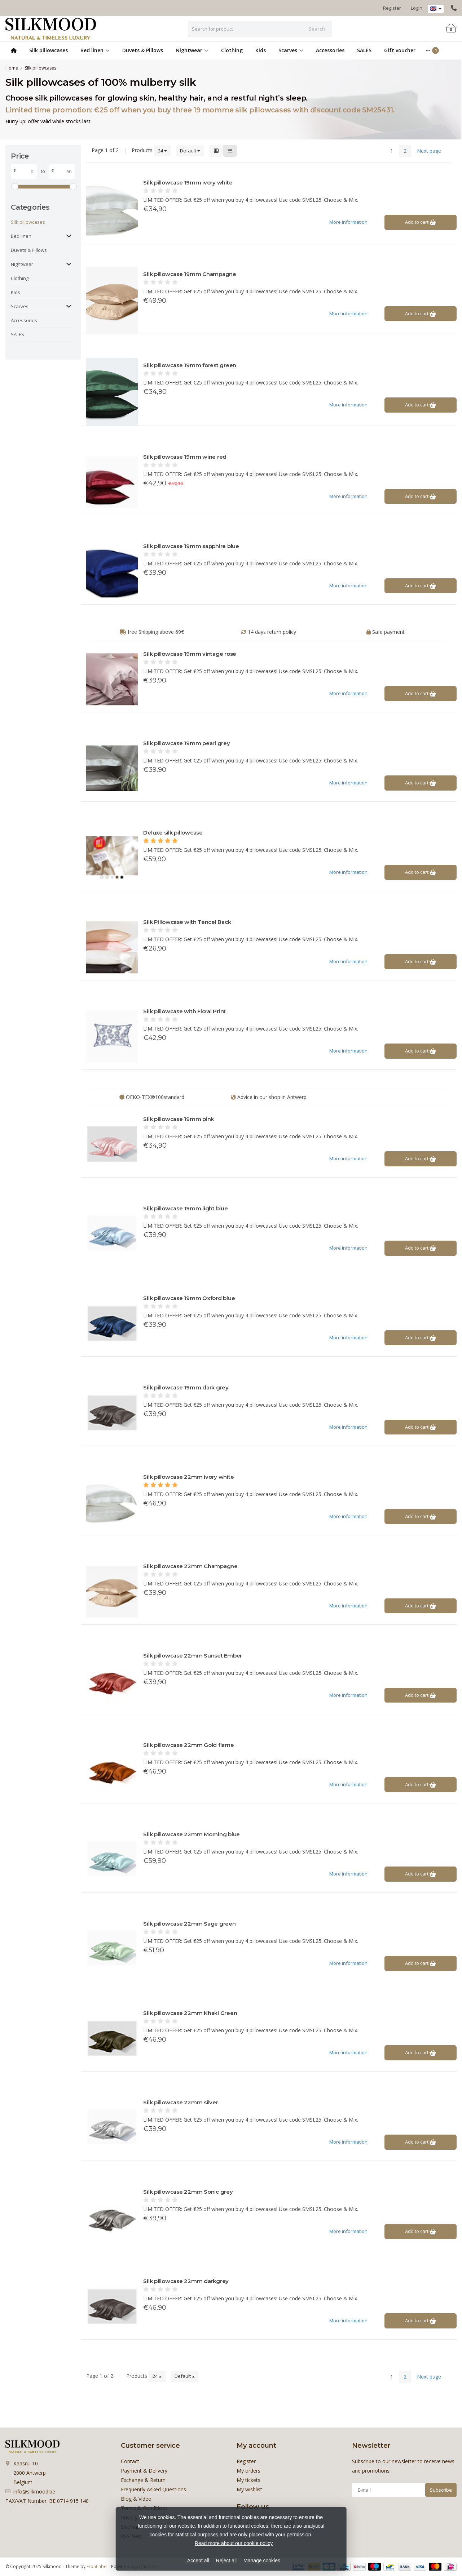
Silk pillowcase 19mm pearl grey (186, 743)
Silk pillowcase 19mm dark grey (186, 1387)
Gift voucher (399, 50)
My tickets (248, 2480)
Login (416, 8)
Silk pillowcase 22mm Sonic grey (188, 2191)
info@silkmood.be (34, 2491)
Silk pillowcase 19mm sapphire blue (191, 546)
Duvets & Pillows (142, 50)
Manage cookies (261, 2560)
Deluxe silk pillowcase (173, 832)
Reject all (226, 2560)
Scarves (290, 50)
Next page (429, 150)
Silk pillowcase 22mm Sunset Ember (192, 1655)
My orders (248, 2470)
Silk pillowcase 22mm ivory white (188, 1476)
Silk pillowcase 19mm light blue (185, 1208)
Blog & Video (136, 2498)
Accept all (198, 2560)
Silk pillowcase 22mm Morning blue (191, 1834)
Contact (130, 2461)
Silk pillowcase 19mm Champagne (189, 274)
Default (190, 150)
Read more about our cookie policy (234, 2543)
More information (348, 222)
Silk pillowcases (48, 50)
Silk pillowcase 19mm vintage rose (189, 653)
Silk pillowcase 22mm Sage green (189, 1923)
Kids (260, 50)
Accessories (330, 50)
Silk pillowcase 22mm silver (180, 2102)
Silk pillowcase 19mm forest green (189, 365)
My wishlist (249, 2489)
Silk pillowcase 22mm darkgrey (186, 2281)
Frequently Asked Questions (153, 2489)
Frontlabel (97, 2566)
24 (162, 150)
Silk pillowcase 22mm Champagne (190, 1566)
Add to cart (420, 222)
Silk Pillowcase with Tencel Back (187, 921)
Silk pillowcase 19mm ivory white (187, 182)
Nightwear (192, 50)
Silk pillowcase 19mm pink (178, 1119)
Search (317, 29)
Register (392, 8)
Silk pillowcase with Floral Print (184, 1011)
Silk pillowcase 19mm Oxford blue (189, 1298)
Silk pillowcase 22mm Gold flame (188, 1744)
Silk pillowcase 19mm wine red (184, 456)
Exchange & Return (143, 2480)
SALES (364, 50)
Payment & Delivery (144, 2470)
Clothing (232, 50)
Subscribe (441, 2490)
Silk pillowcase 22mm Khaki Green (190, 2013)
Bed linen (95, 50)
